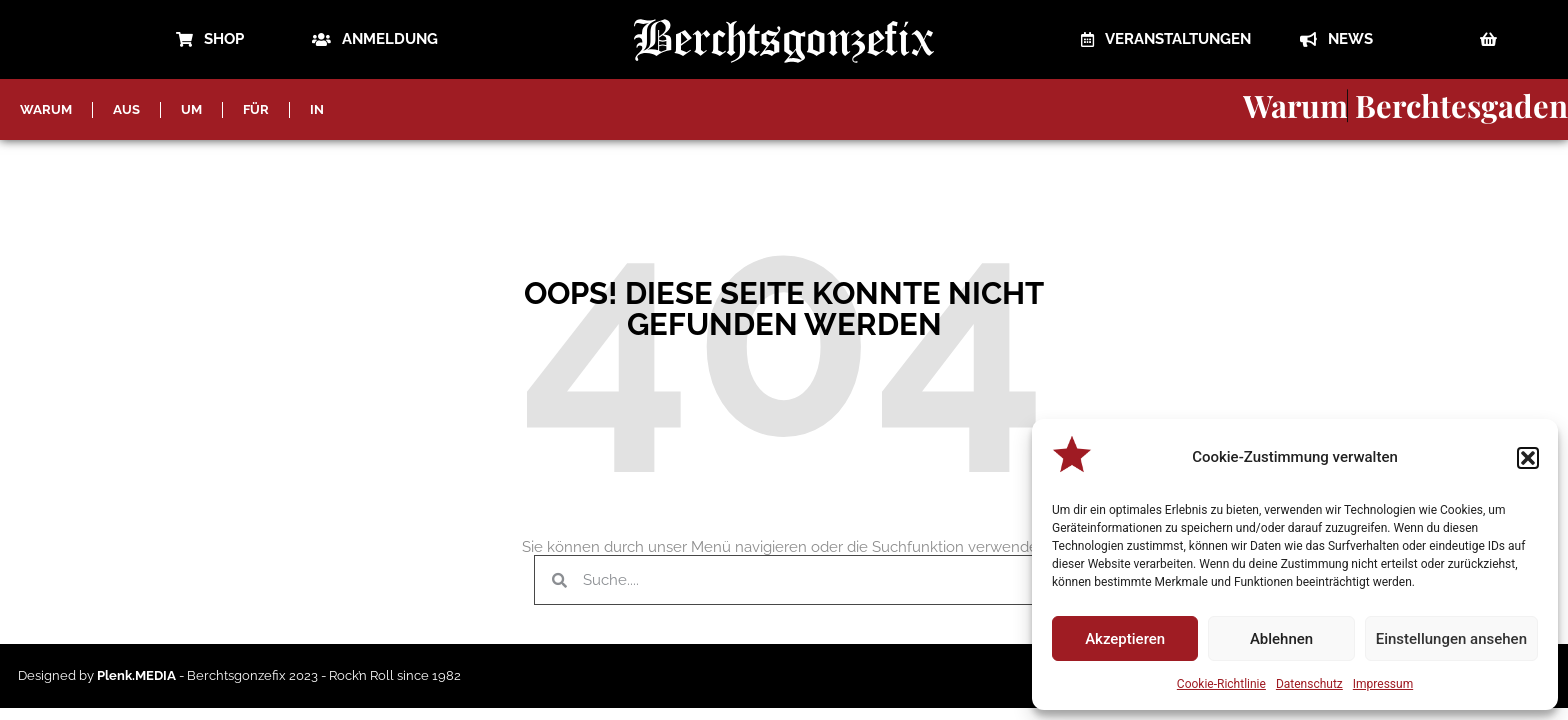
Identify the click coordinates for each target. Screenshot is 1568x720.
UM (191, 109)
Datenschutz (1309, 684)
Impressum (1383, 684)
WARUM (46, 109)
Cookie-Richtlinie (1221, 684)
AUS (126, 109)
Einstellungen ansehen (1451, 639)
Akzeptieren (1125, 639)
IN (317, 109)
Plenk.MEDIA (136, 675)
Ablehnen (1281, 639)
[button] (1528, 458)
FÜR (256, 109)
